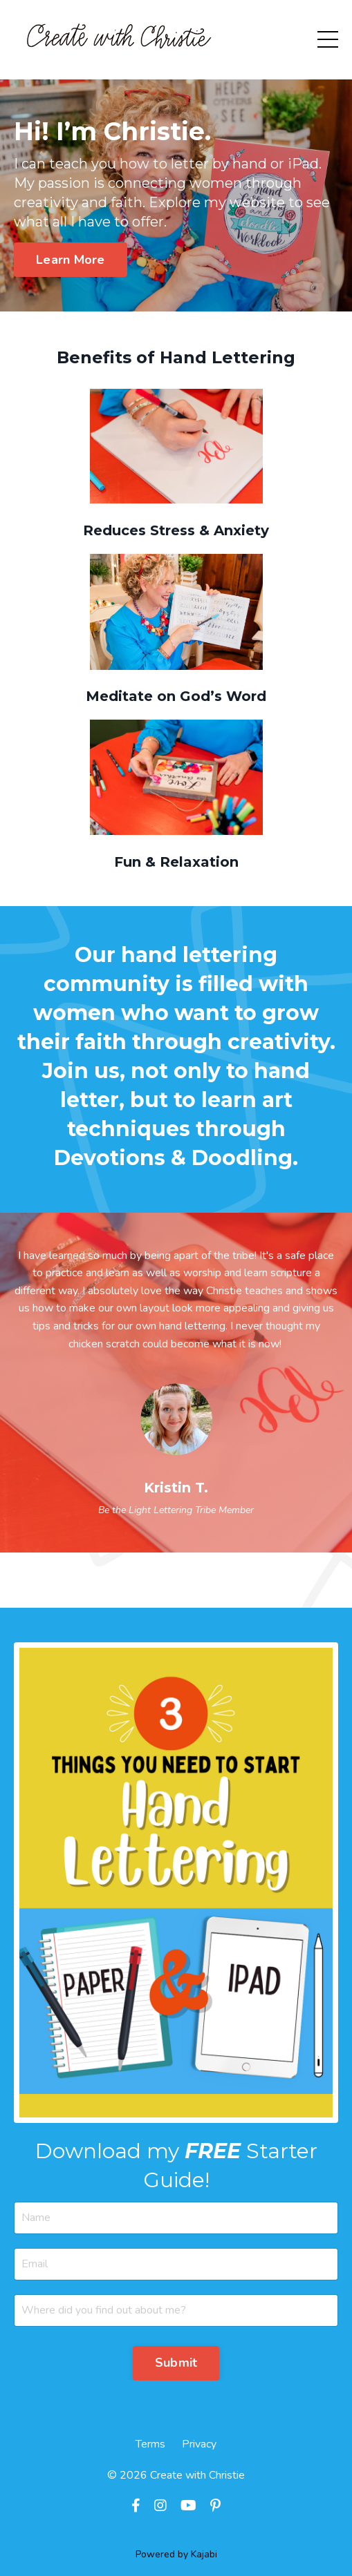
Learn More (70, 259)
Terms (150, 2444)
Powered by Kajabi (176, 2554)
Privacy (199, 2444)
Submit (176, 2362)
